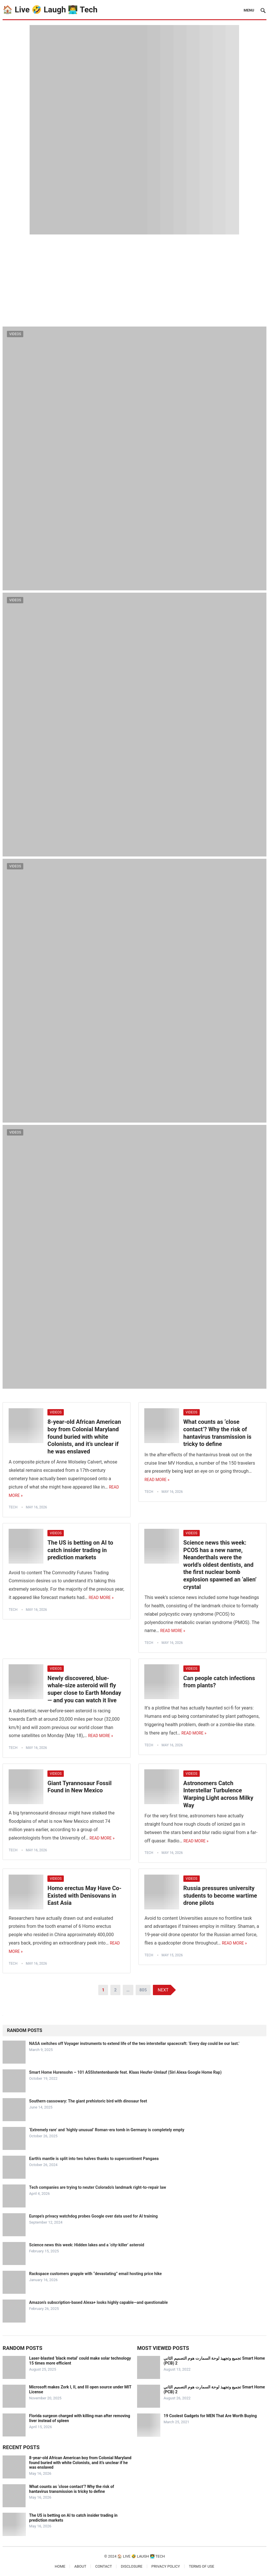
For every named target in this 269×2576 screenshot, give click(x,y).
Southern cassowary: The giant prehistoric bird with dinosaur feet (88, 2101)
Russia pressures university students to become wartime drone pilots (220, 1895)
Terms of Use (201, 2566)
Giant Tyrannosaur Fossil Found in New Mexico (79, 1787)
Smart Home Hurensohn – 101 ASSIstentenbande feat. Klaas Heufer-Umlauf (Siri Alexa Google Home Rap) (125, 2072)
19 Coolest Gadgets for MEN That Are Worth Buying (210, 2415)
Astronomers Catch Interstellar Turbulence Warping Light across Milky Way (218, 1794)
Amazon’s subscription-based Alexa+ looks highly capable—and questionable (98, 2302)
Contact (103, 2566)
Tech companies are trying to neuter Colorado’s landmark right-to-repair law (97, 2187)
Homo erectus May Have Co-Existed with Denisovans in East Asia (84, 1895)
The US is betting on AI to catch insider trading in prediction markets (80, 1550)
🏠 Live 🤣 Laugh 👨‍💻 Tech (50, 9)
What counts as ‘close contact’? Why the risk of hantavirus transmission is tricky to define (217, 1432)
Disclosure (131, 2566)
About (80, 2566)
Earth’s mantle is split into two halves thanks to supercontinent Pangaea (94, 2158)
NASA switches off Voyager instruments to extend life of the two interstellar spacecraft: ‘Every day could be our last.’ (134, 2043)
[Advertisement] (134, 277)
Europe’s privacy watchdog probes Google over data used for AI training (93, 2216)
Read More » (157, 1479)
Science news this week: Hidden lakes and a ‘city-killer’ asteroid (86, 2245)
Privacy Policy (165, 2566)
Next (163, 1990)
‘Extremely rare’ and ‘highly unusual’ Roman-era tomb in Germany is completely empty (106, 2129)
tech (13, 1507)
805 (143, 1990)
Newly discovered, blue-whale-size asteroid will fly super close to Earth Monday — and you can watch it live (84, 1689)
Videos (15, 334)
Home (60, 2566)
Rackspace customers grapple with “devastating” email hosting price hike (95, 2273)
